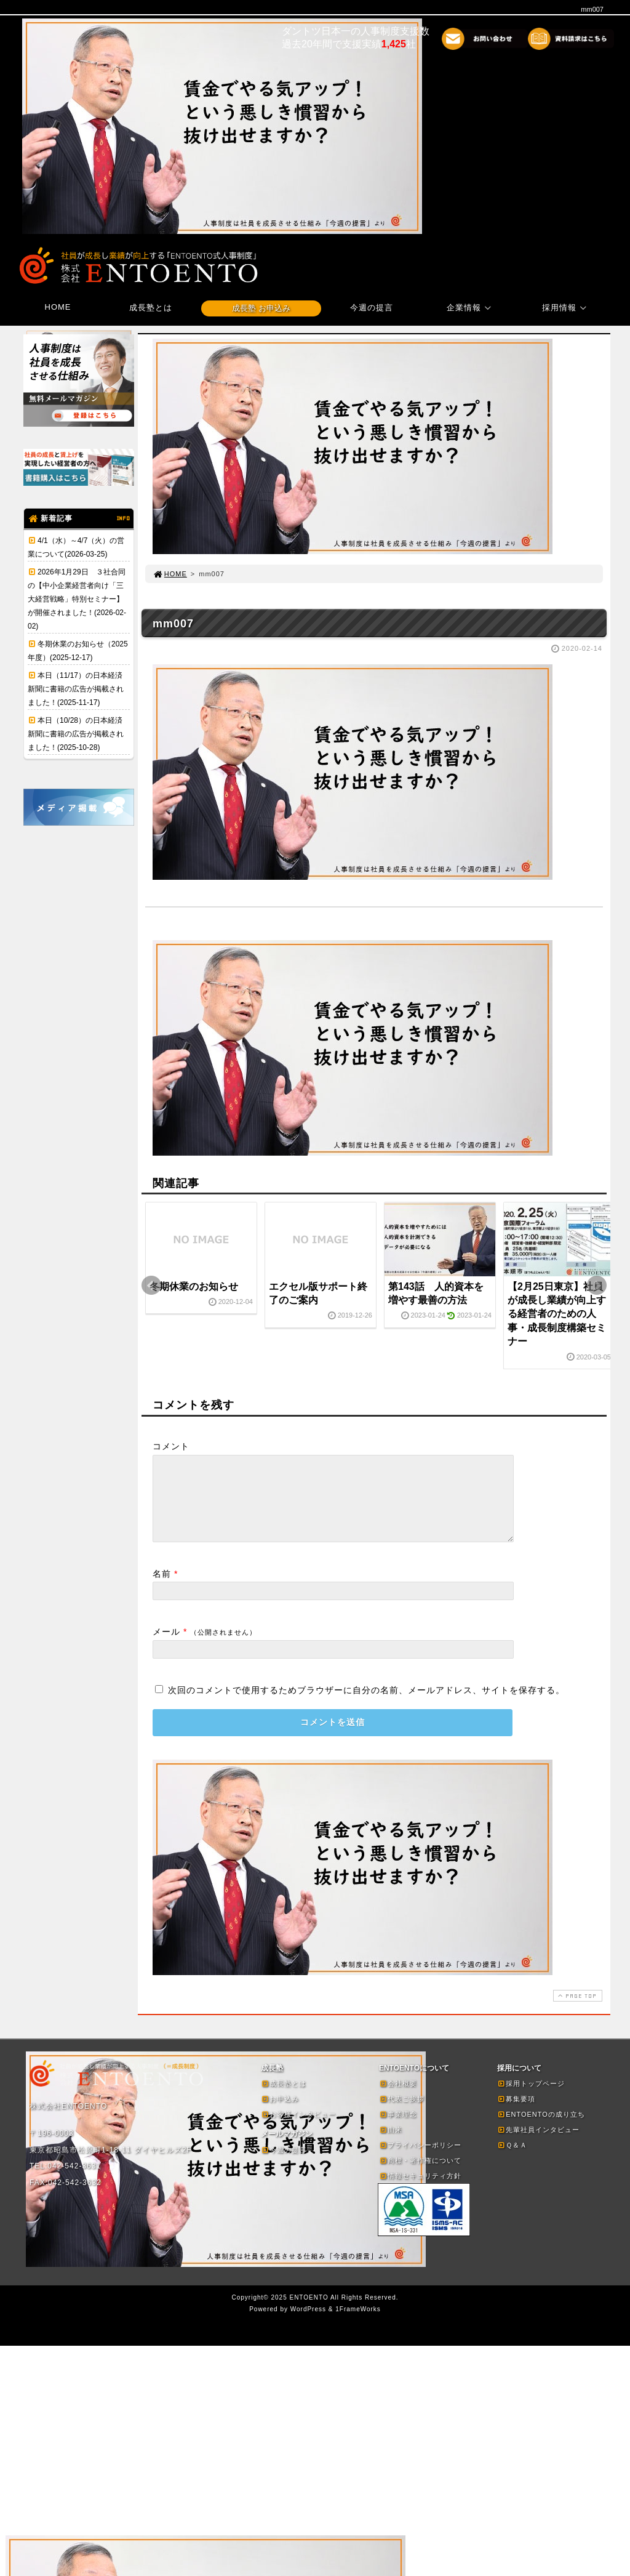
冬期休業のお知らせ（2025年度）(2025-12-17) (78, 651)
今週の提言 (371, 307)
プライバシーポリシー (420, 2159)
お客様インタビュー (298, 2129)
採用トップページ (531, 2098)
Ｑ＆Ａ (512, 2159)
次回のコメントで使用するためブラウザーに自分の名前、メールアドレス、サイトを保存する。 (366, 1705)
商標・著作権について (420, 2175)
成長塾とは (150, 307)
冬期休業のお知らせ (194, 1286)
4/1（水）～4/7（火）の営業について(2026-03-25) (76, 547)
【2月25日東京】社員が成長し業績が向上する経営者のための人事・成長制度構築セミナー (557, 1314)
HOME (58, 307)
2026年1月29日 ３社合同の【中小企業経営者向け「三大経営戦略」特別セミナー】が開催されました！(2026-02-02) (77, 599)
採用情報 (566, 307)
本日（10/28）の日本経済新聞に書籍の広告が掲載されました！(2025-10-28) (76, 734)
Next (597, 1285)
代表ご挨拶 (402, 2113)
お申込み (280, 2113)
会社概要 (398, 2098)
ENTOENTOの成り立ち (541, 2129)
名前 (162, 1588)
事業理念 (398, 2129)
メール (166, 1646)
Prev (151, 1285)
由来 (390, 2144)
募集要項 (516, 2113)
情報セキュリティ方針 (420, 2190)
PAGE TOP (576, 2010)
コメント (171, 1446)
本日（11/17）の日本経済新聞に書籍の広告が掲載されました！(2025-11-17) (76, 689)
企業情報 (471, 307)
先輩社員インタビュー (538, 2144)
